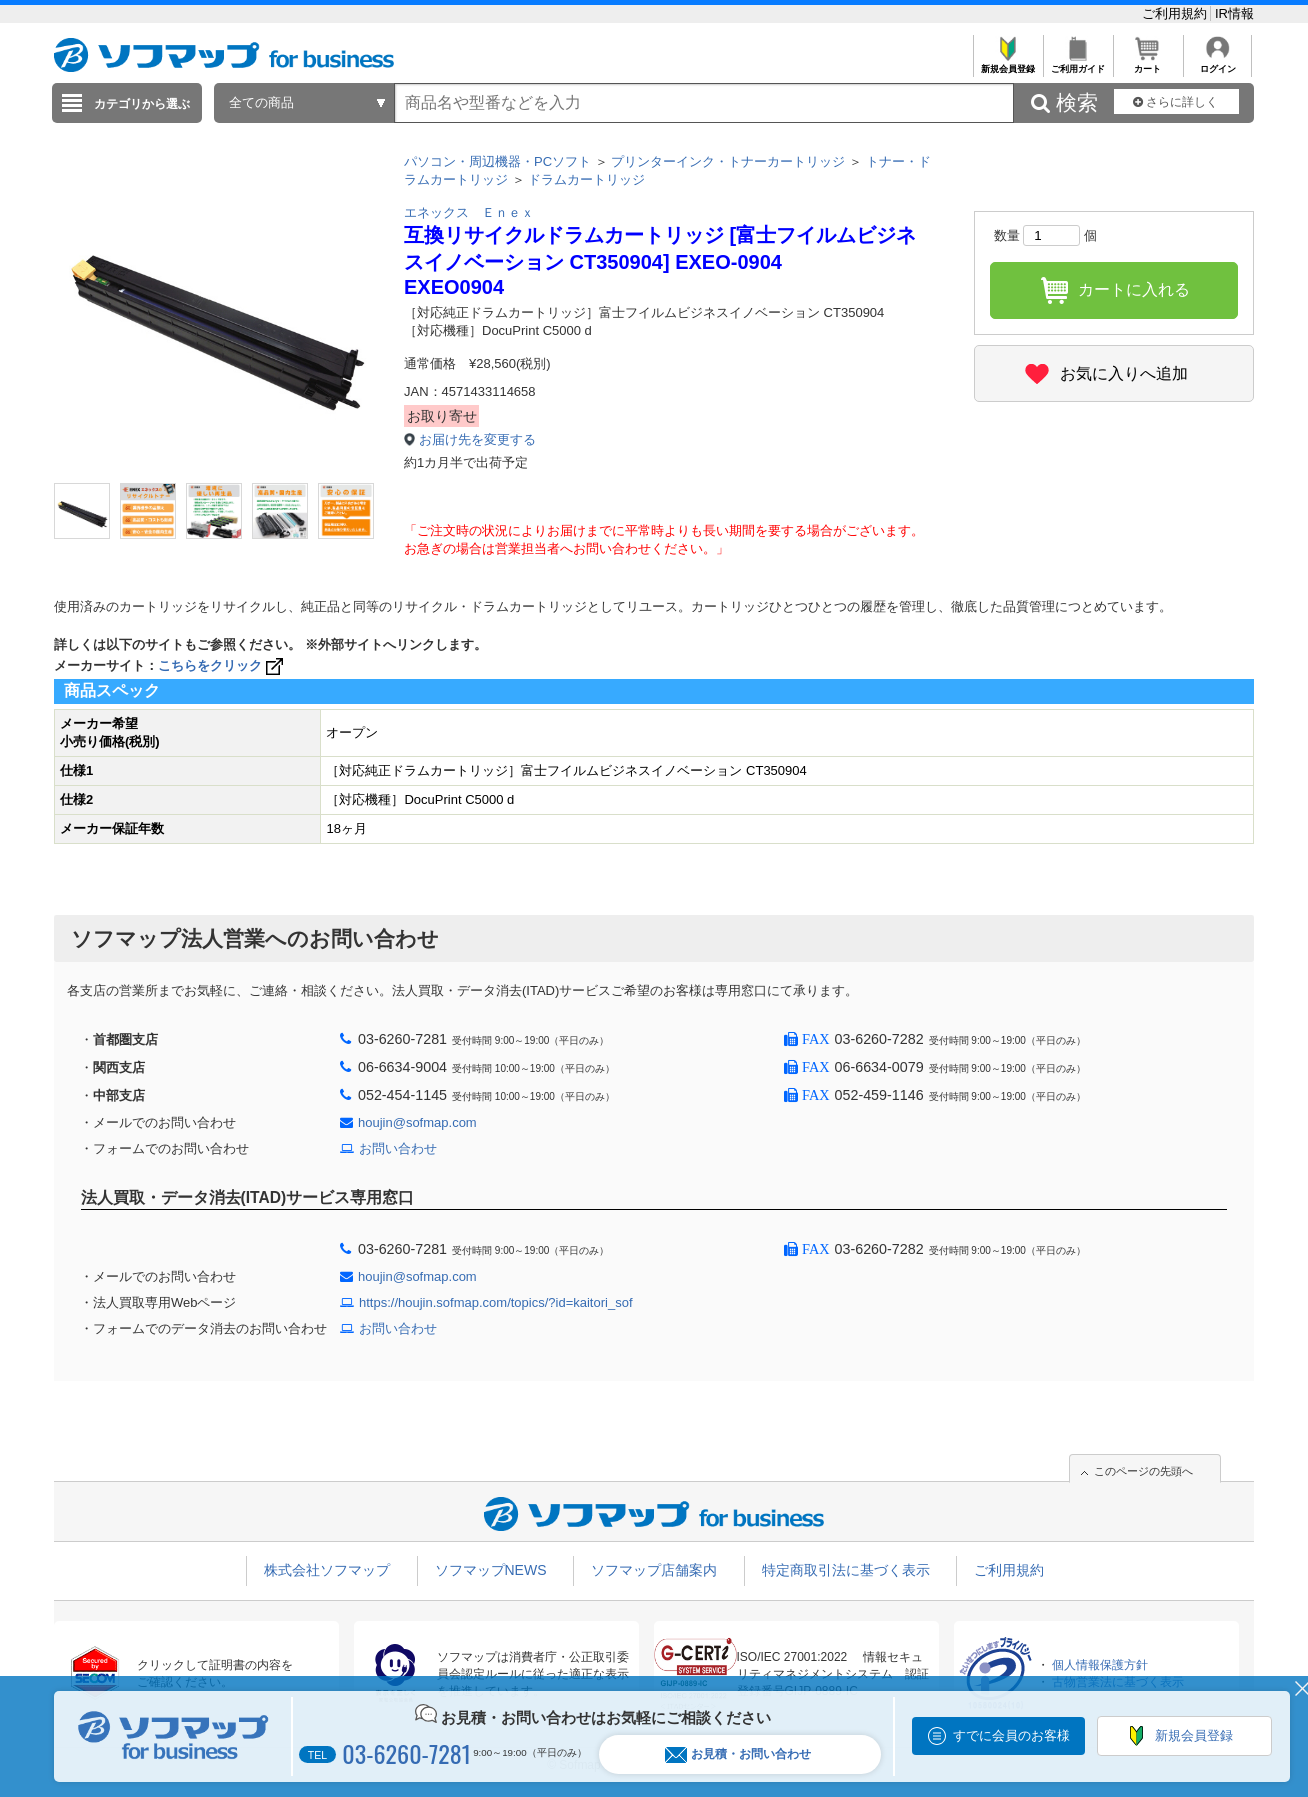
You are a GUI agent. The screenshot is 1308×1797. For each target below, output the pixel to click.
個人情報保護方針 (1100, 1665)
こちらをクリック (222, 665)
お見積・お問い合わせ (738, 1754)
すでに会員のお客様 (1011, 1735)
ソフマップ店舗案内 (654, 1570)
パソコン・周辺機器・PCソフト (497, 161)
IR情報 (1234, 13)
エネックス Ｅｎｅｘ (469, 212)
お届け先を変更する (477, 439)
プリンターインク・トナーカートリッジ (728, 161)
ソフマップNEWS (491, 1570)
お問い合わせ (398, 1148)
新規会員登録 (1007, 63)
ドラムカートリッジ (586, 179)
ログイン (1217, 63)
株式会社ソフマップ (327, 1570)
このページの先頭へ (1143, 1471)
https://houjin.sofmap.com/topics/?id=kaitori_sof (496, 1302)
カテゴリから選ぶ (142, 104)
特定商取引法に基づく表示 (846, 1570)
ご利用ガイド (1077, 63)
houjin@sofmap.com (417, 1122)
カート (1147, 63)
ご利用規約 (1176, 13)
